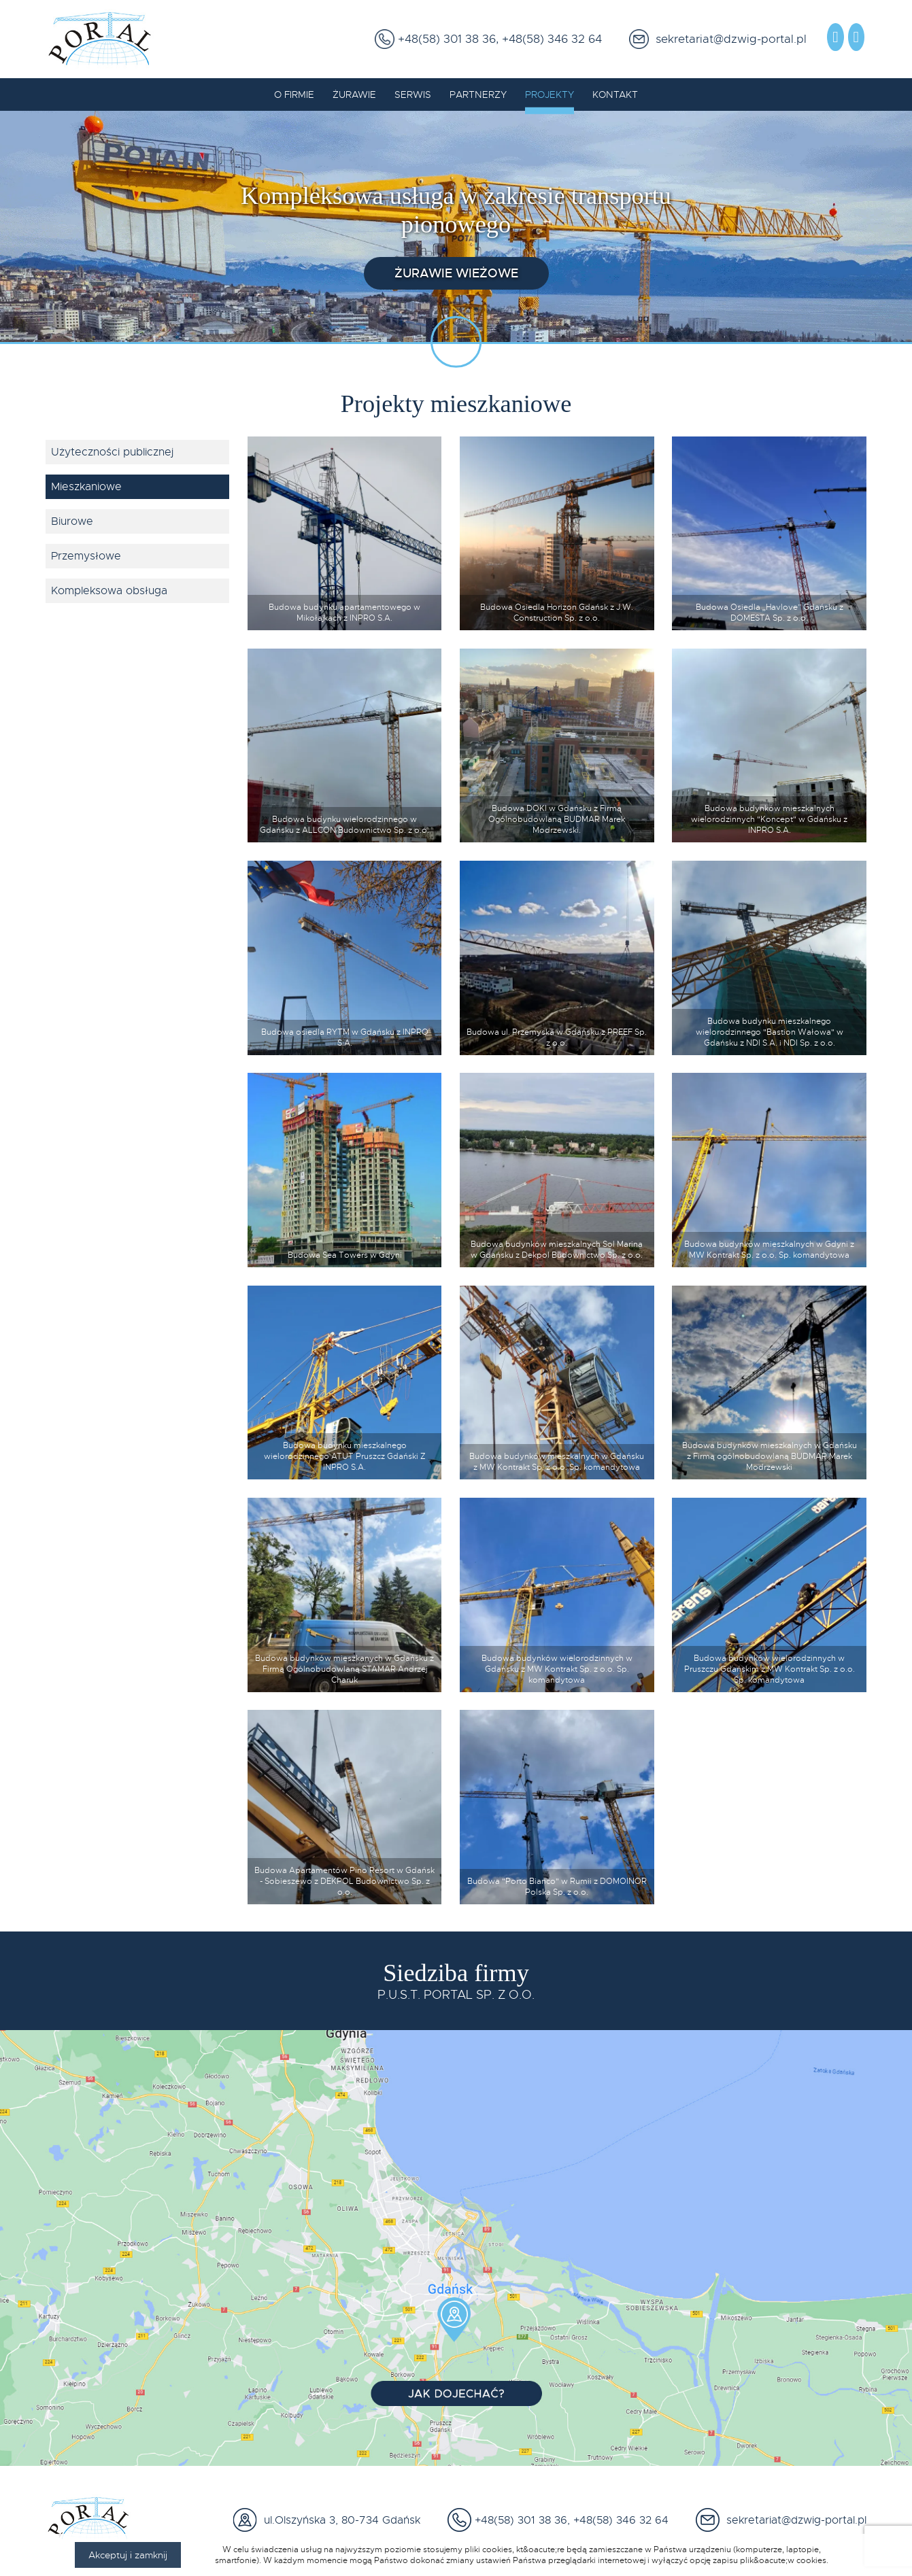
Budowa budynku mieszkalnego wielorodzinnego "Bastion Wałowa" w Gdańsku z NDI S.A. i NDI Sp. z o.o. (769, 1032)
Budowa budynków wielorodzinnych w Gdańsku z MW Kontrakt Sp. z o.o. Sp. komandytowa (557, 1669)
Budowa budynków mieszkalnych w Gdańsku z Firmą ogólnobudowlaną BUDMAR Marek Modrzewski (769, 1456)
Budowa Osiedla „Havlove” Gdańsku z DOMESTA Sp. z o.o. (769, 612)
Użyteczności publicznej (112, 452)
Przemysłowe (86, 556)
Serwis (412, 94)
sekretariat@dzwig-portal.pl (728, 39)
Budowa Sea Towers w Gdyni (345, 1255)
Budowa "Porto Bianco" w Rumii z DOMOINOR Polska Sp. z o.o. (557, 1886)
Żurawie (354, 94)
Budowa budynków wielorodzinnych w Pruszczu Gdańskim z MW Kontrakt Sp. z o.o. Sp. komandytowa (769, 1669)
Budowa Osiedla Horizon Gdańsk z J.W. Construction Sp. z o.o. (556, 612)
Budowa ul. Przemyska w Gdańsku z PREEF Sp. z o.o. (557, 1037)
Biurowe (72, 521)
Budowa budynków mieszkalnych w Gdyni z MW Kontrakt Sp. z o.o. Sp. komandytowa (769, 1249)
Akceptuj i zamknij (127, 2555)
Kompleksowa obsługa (109, 591)
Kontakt (615, 94)
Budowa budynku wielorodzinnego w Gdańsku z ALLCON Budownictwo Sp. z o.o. (344, 825)
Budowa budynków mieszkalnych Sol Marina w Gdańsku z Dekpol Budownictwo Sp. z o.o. (557, 1249)
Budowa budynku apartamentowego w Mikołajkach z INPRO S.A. (344, 612)
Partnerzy (478, 94)
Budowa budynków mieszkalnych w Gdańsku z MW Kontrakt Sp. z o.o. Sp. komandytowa (556, 1462)
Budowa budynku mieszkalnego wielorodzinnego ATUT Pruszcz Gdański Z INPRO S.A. (345, 1456)
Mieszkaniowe (86, 487)
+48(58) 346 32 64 (550, 39)
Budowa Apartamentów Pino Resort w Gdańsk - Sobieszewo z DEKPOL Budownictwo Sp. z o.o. (344, 1881)
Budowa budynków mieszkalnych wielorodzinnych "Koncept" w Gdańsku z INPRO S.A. (769, 819)
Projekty (549, 94)
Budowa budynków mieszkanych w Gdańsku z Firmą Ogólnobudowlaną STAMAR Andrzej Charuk (344, 1669)
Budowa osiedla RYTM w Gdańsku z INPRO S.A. (344, 1037)
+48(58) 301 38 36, (446, 39)
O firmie (294, 94)
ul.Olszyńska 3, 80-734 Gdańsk (338, 2520)
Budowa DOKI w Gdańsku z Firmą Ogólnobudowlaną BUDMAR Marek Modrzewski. (556, 819)
